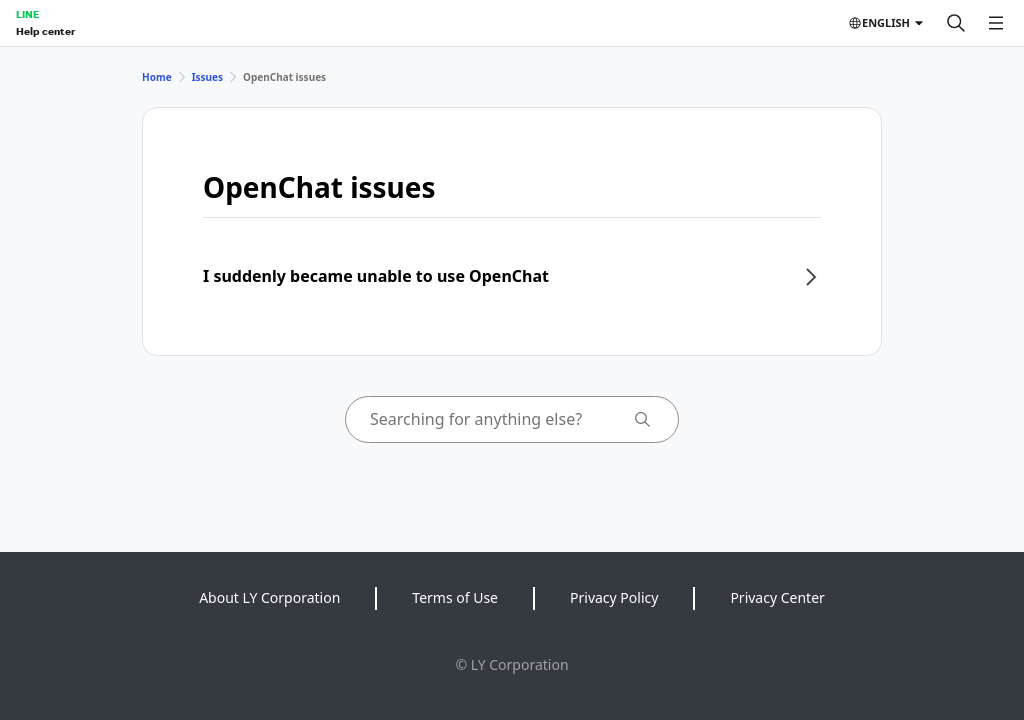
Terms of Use (455, 597)
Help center (45, 31)
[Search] (956, 23)
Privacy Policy (614, 597)
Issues (207, 77)
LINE (27, 14)
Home (157, 77)
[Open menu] (996, 23)
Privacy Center (777, 597)
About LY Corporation (269, 597)
